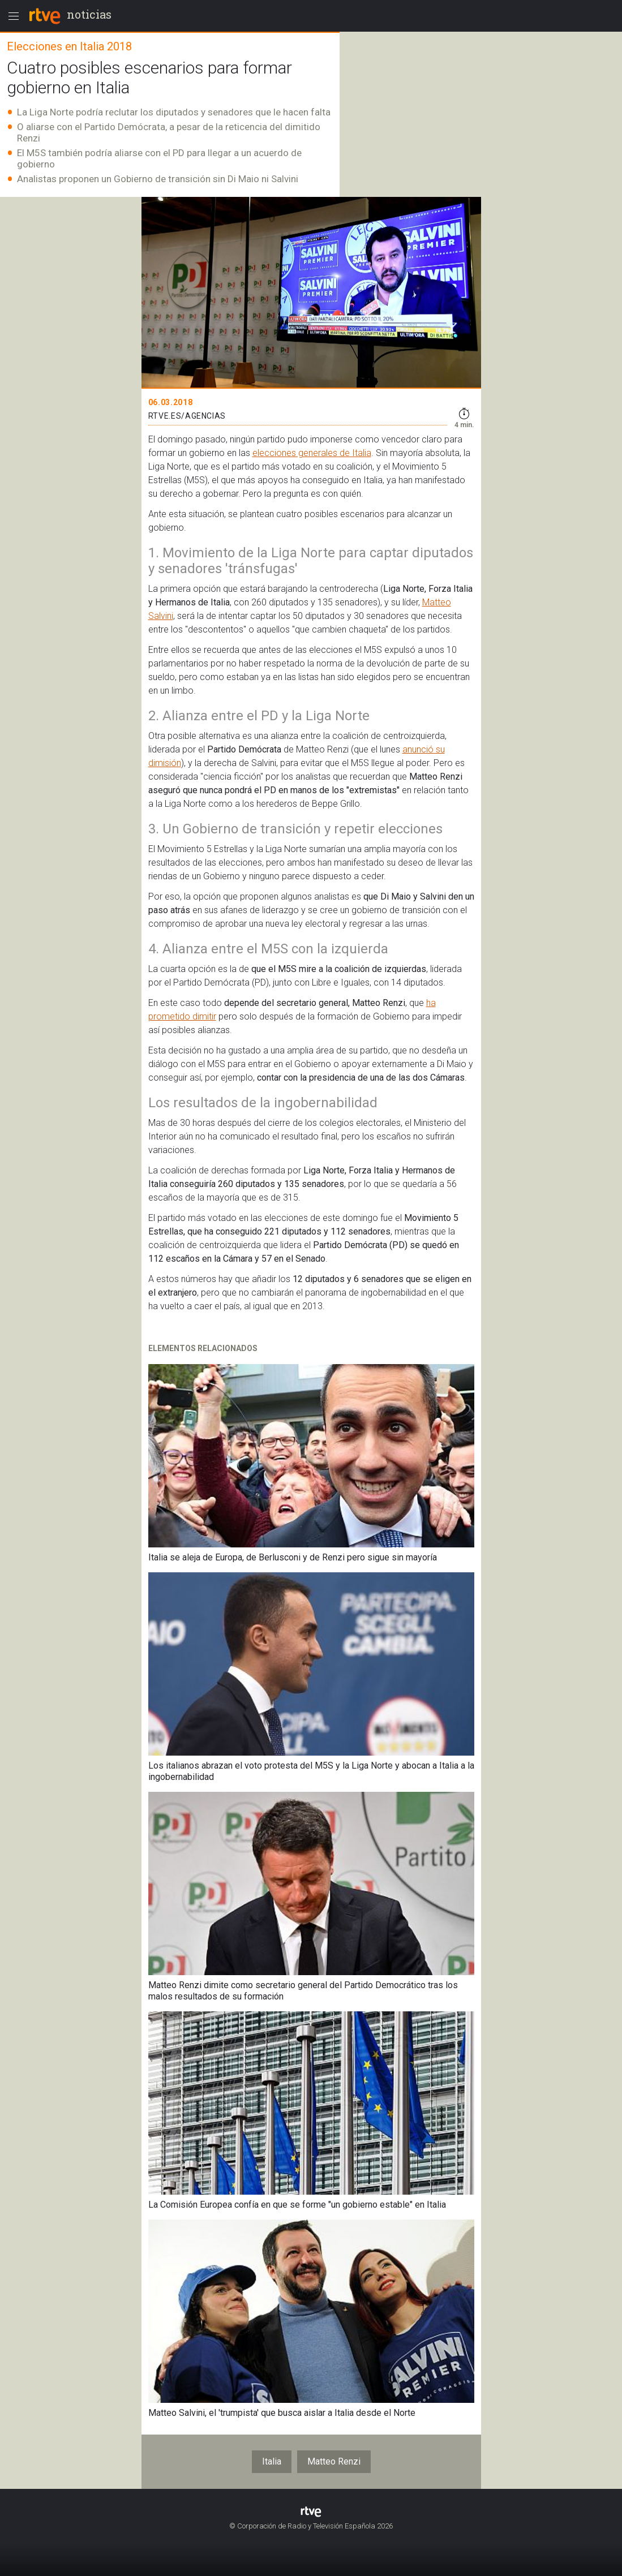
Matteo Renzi (334, 2461)
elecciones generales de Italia (311, 453)
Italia (271, 2461)
